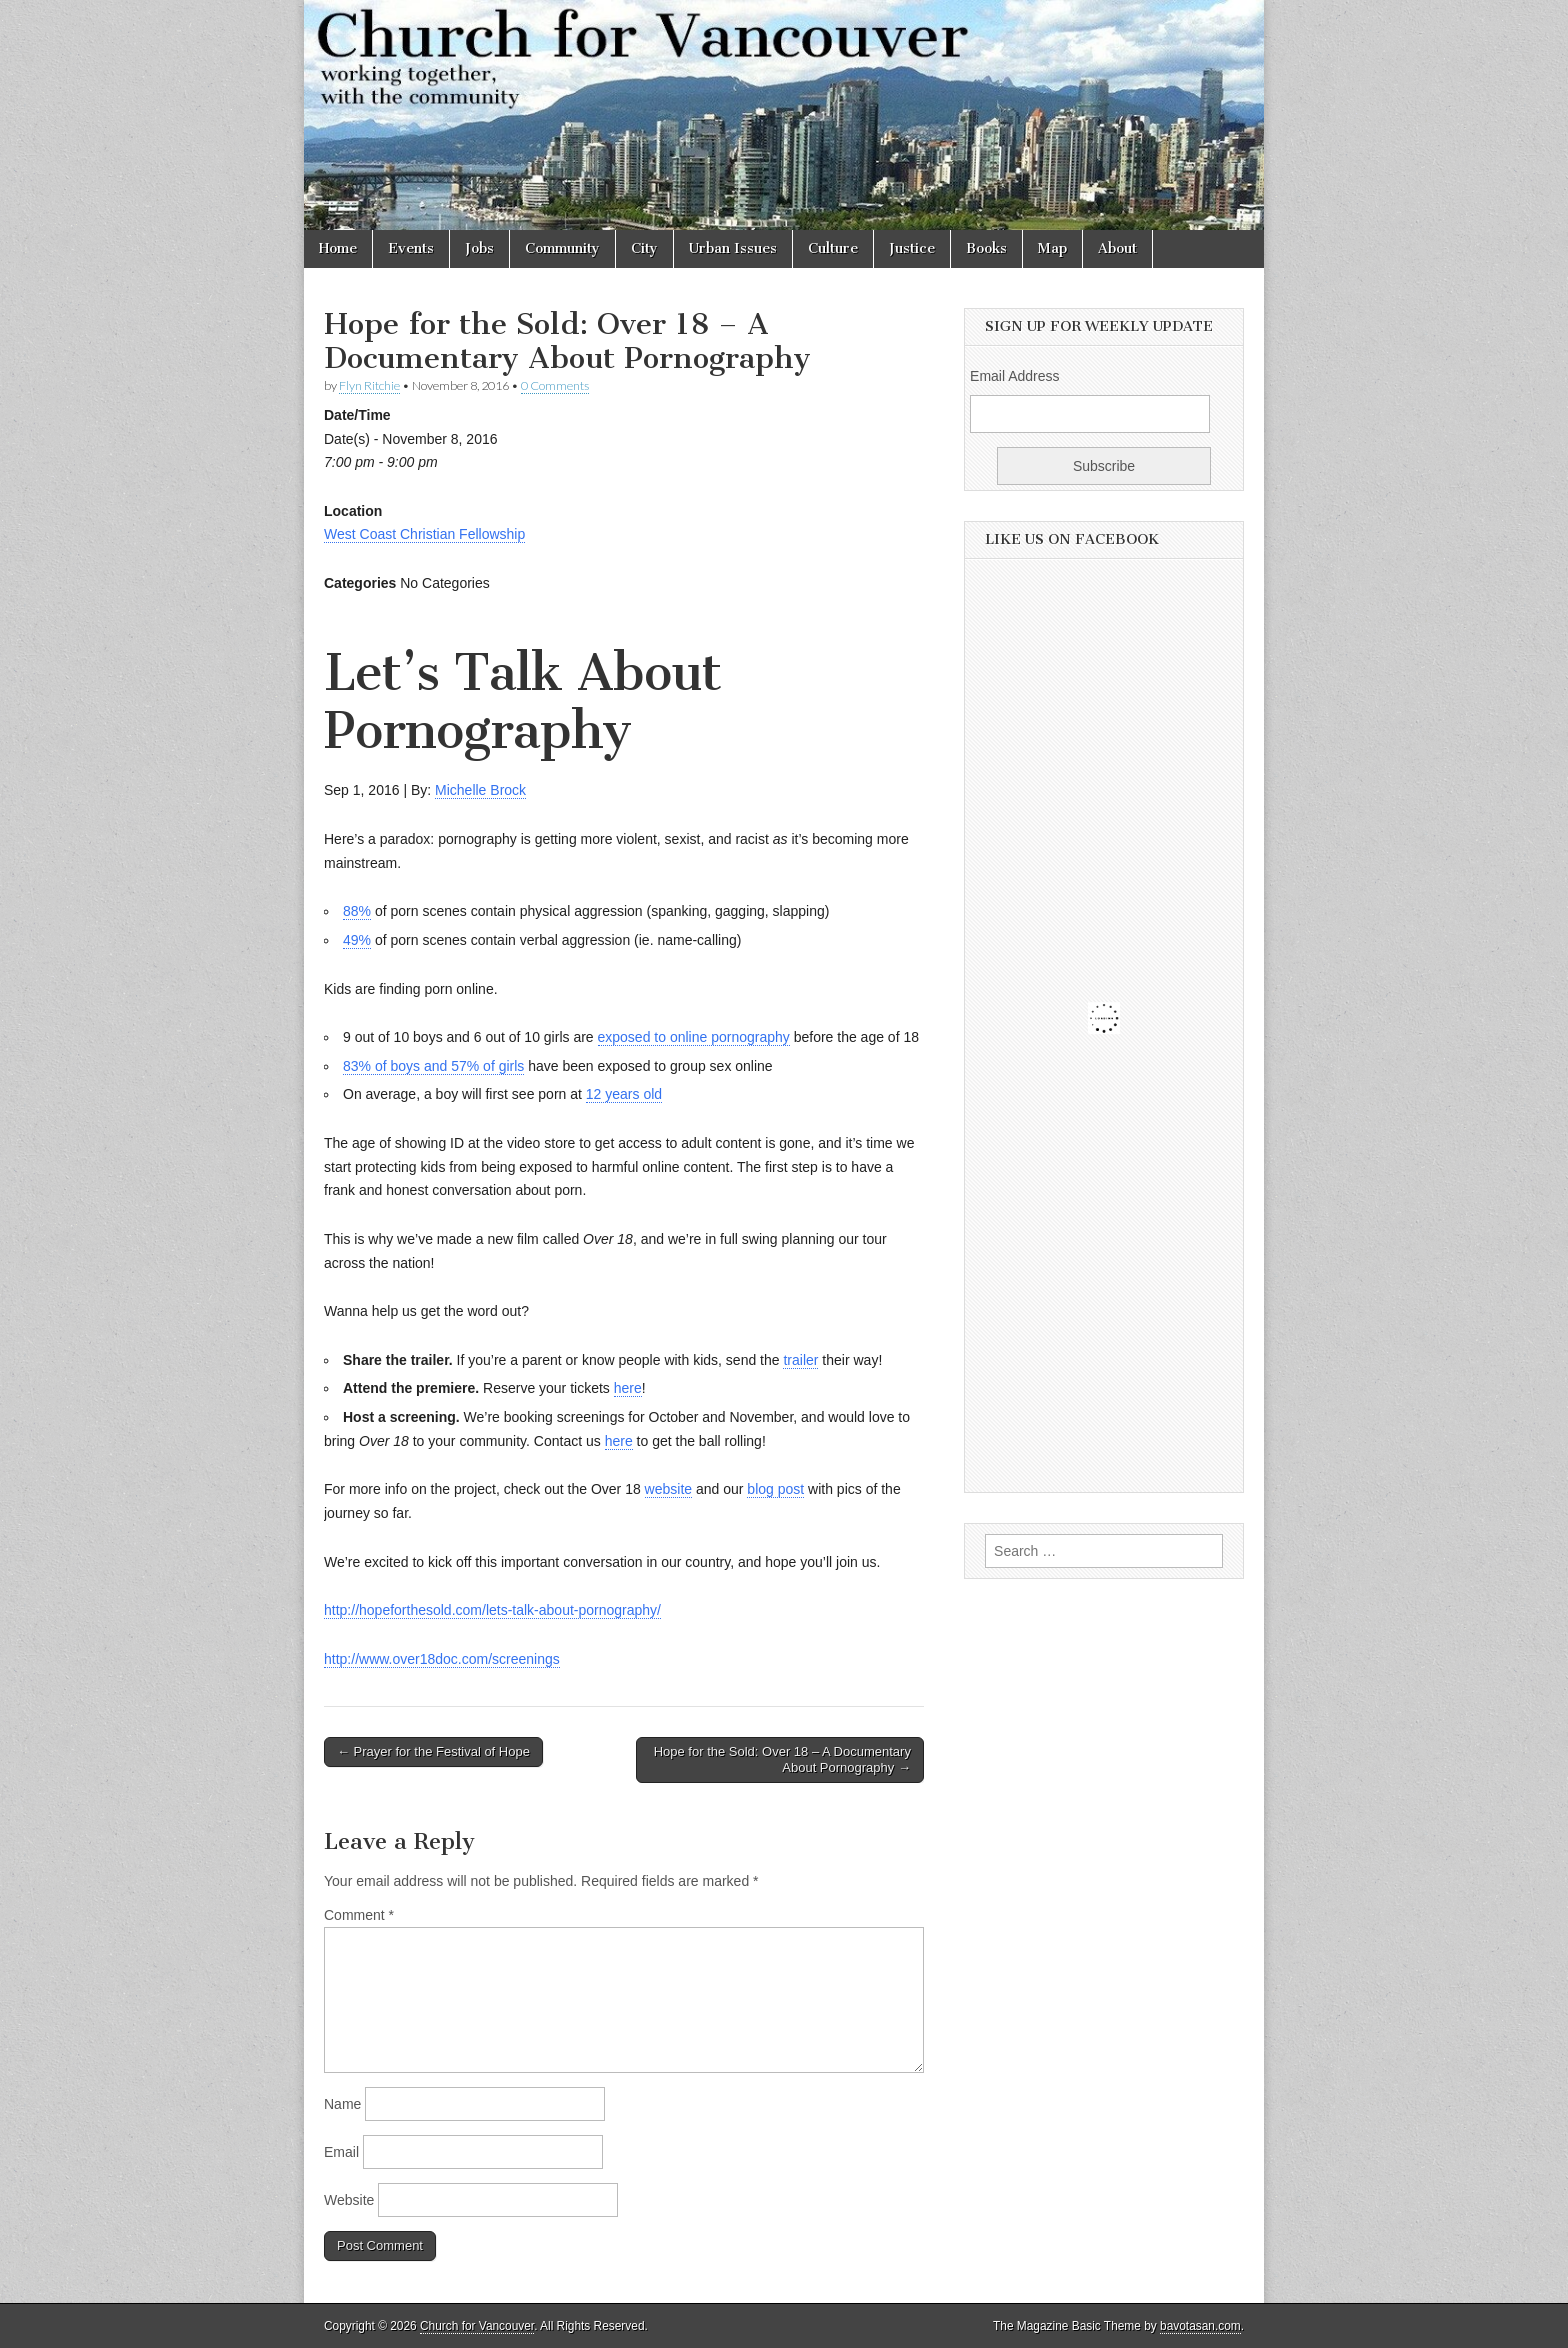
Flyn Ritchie (369, 385)
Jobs (479, 248)
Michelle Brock (480, 790)
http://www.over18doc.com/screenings (442, 1659)
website (668, 1489)
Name (342, 2104)
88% (357, 911)
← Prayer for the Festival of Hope (433, 1751)
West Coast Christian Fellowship (424, 534)
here (628, 1388)
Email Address (1014, 376)
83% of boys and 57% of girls (433, 1066)
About (1117, 248)
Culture (833, 248)
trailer (800, 1360)
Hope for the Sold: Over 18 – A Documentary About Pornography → (782, 1759)
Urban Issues (733, 248)
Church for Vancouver (477, 2326)
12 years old (624, 1094)
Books (986, 248)
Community (562, 248)
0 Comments (555, 385)
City (644, 248)
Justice (912, 248)
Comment (359, 1915)
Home (338, 248)
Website (349, 2200)
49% (357, 940)
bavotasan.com (1200, 2326)
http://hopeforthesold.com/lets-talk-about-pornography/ (492, 1610)
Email (341, 2152)
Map (1052, 248)
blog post (775, 1489)
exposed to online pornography (694, 1037)
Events (411, 248)
